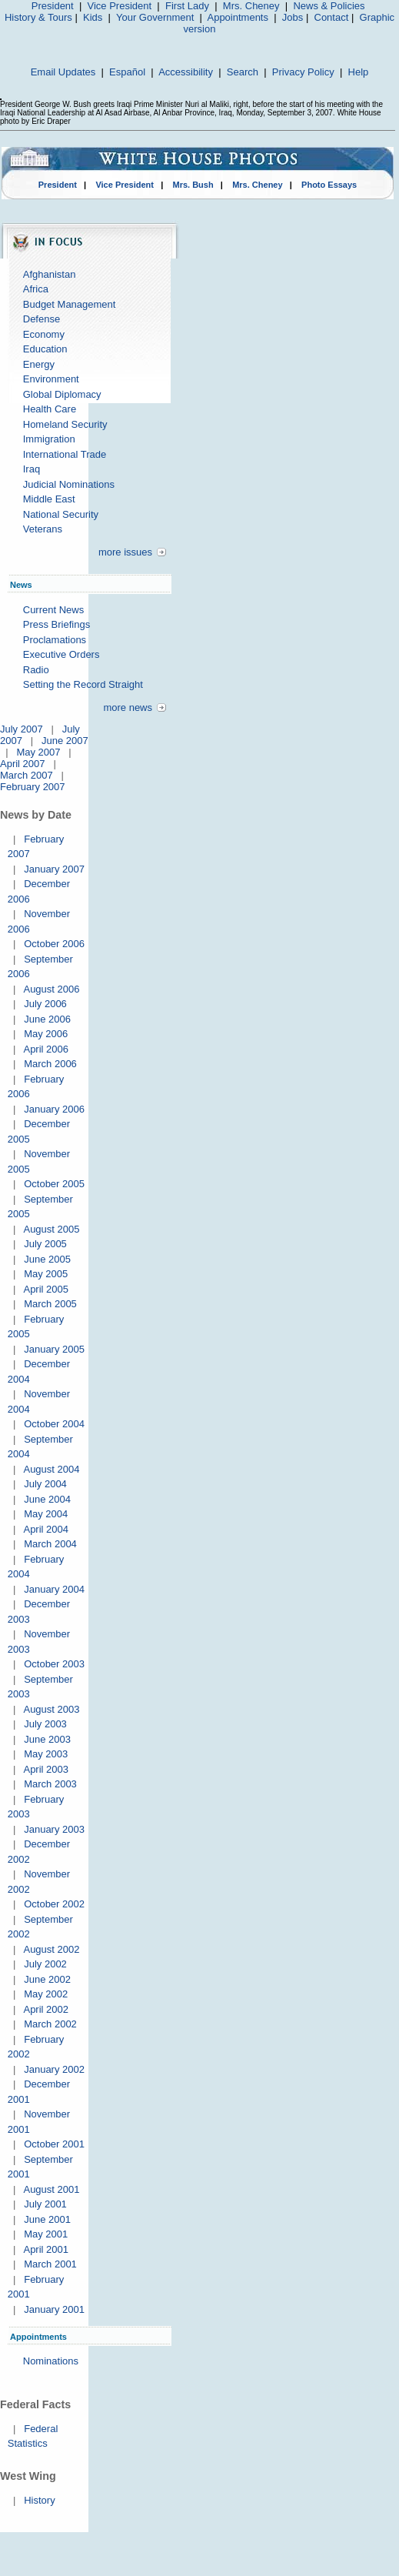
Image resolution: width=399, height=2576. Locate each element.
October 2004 (54, 1424)
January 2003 (54, 1829)
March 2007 (26, 775)
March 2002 (50, 2024)
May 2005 (46, 1274)
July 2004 (45, 1484)
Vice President (120, 6)
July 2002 (45, 1964)
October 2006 (54, 943)
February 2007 (32, 786)
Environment (51, 379)
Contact (331, 17)
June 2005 (47, 1259)
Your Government (155, 17)
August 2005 (51, 1229)
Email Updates (63, 72)
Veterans (42, 529)
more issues (125, 552)
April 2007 (22, 763)
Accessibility (185, 72)
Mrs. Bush (193, 184)
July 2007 (21, 729)
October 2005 (54, 1184)
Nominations (50, 2361)
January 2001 (54, 2309)
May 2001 (46, 2234)
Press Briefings (56, 624)
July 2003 (45, 1724)
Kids (92, 17)
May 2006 (46, 1033)
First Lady (187, 6)
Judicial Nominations (69, 484)
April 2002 (45, 2009)
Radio (36, 670)
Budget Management (69, 304)
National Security (60, 514)
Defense (41, 319)
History (39, 2500)
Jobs (292, 17)
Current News (53, 610)
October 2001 (54, 2144)
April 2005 (45, 1289)
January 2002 (54, 2069)
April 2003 (45, 1769)
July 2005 (45, 1244)
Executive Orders (61, 654)
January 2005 (54, 1349)
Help (358, 72)
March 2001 (50, 2264)
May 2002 (46, 1994)
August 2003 (51, 1709)
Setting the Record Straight (83, 684)
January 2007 (54, 869)
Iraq (31, 469)
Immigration (49, 439)
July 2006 (45, 1003)
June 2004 (47, 1499)
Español (127, 72)
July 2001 (45, 2204)
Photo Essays (329, 184)
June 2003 (47, 1739)
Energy (39, 364)
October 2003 (54, 1664)
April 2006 (45, 1049)
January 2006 (54, 1109)
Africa (35, 289)
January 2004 (54, 1589)
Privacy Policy (303, 72)
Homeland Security (65, 424)
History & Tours (38, 17)
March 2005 (50, 1304)
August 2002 (51, 1949)
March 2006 (50, 1063)
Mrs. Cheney (251, 6)
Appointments (237, 17)
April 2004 (45, 1529)
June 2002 (47, 1979)
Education (45, 349)
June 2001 (47, 2219)
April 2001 (45, 2249)
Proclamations (54, 640)
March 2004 (50, 1544)
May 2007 (38, 752)
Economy (44, 334)
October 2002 (54, 1904)
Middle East (49, 499)
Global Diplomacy (62, 394)
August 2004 (51, 1469)
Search (242, 72)
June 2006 (47, 1019)
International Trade (64, 454)
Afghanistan (49, 274)
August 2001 (51, 2189)
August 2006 (51, 989)
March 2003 (50, 1784)
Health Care (49, 409)
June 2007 (65, 740)
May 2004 (46, 1514)
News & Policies (328, 6)
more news (127, 707)
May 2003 (46, 1754)
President (53, 6)
